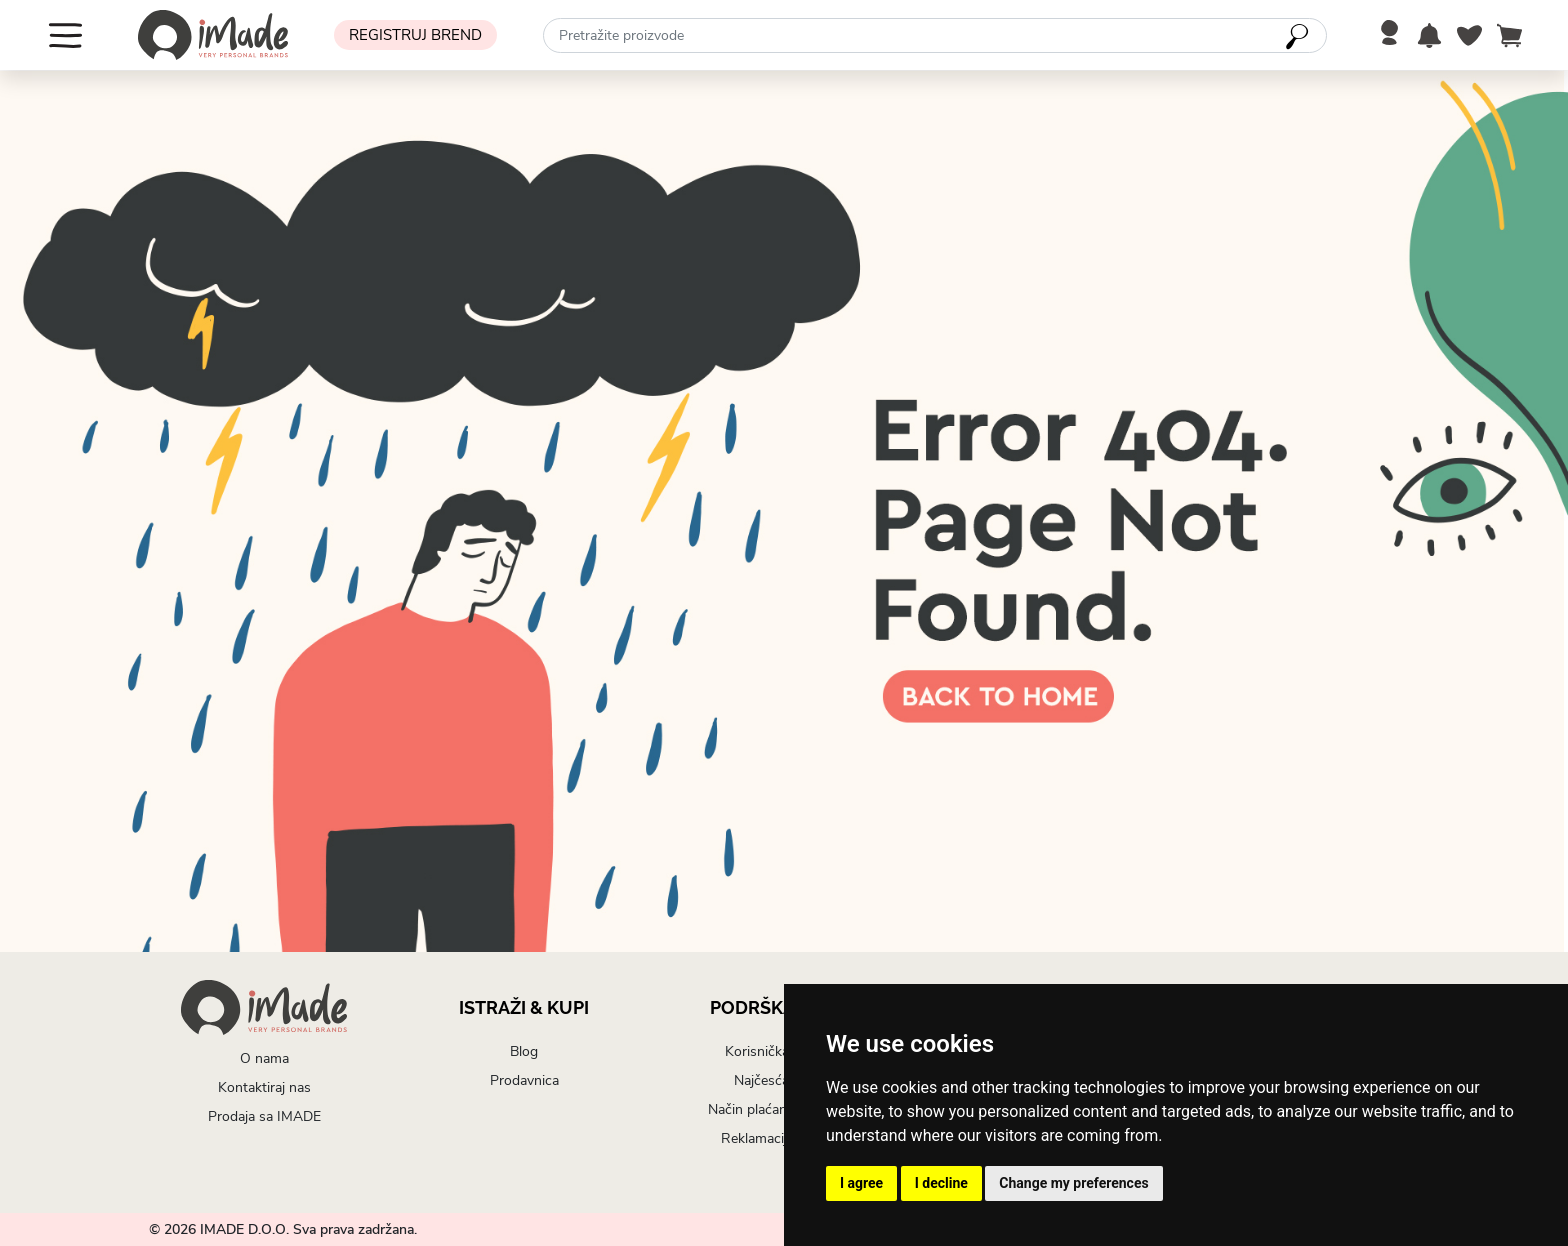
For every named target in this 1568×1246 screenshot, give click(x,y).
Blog (524, 1051)
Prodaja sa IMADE (264, 1116)
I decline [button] (941, 1183)
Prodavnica (524, 1080)
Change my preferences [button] (1073, 1183)
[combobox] (935, 35)
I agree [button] (861, 1183)
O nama (264, 1058)
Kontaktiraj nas (264, 1087)
